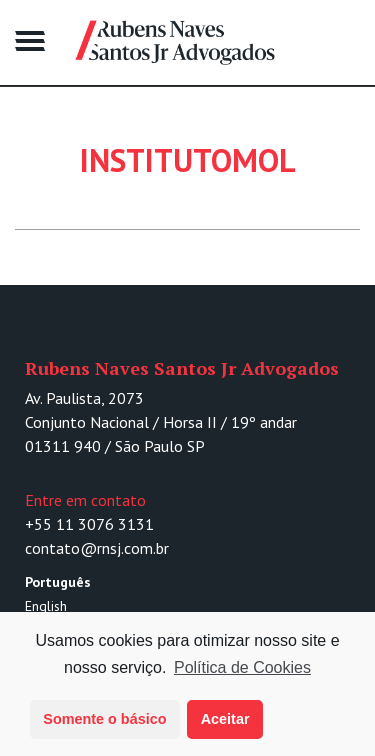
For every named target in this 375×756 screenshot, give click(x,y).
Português (58, 582)
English (46, 606)
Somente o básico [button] (104, 719)
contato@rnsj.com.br (97, 548)
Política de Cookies (242, 667)
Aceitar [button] (225, 719)
